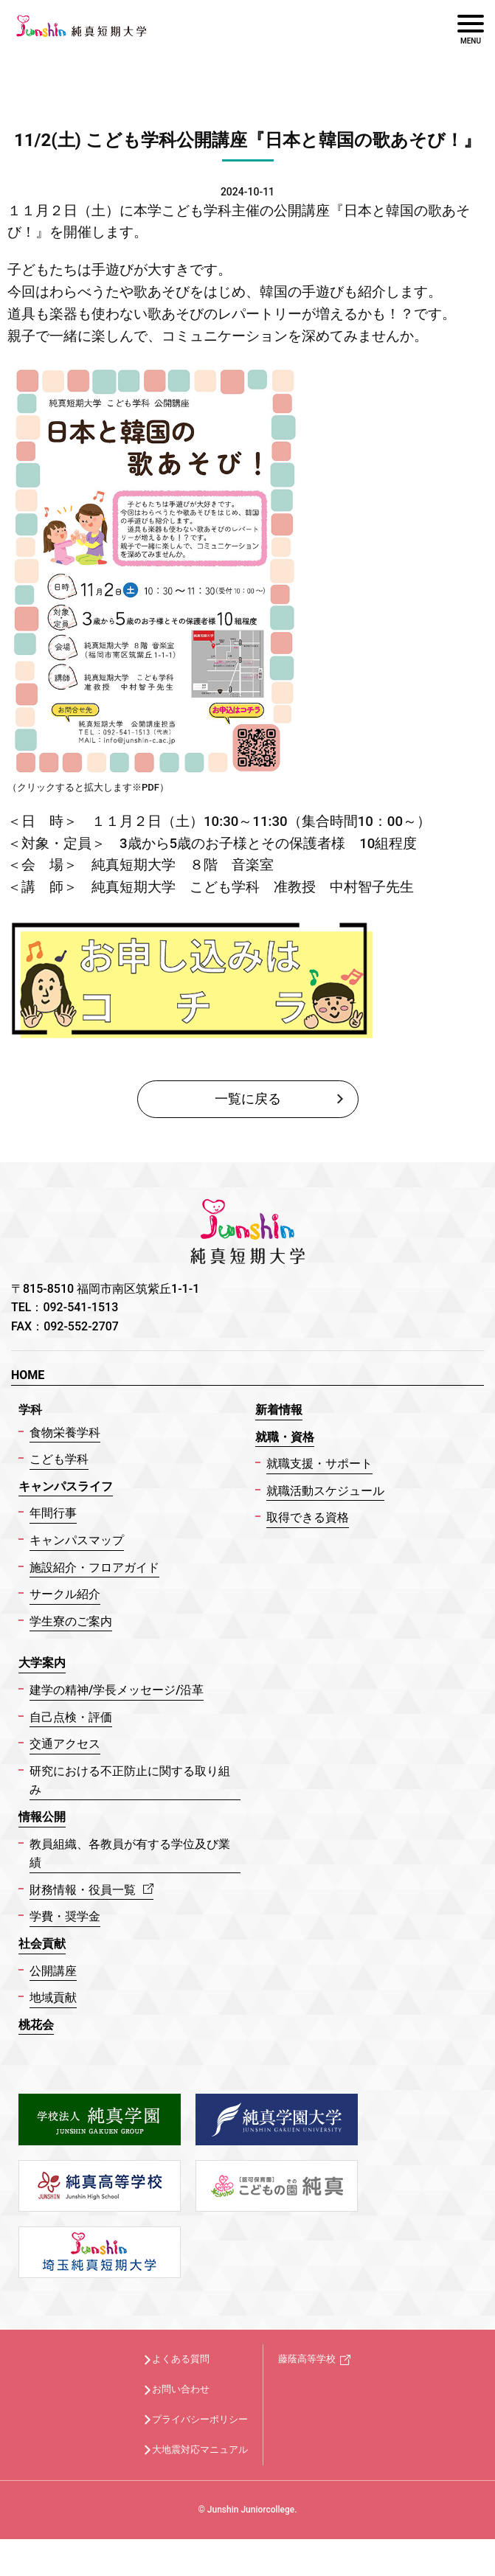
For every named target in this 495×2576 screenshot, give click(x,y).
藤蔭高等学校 (307, 2358)
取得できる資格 (307, 1517)
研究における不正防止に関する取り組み (130, 1780)
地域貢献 (53, 1997)
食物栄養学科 (65, 1433)
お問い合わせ (181, 2389)
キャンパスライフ (65, 1486)
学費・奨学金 (65, 1916)
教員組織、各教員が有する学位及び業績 (130, 1853)
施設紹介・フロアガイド (94, 1567)
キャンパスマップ (77, 1540)
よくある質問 (181, 2358)
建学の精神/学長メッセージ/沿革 (117, 1690)
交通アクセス (65, 1744)
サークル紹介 (65, 1594)
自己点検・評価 (71, 1717)
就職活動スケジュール (325, 1491)
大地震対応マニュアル (200, 2449)
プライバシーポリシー (200, 2419)
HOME (27, 1375)
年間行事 (53, 1513)
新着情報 (278, 1410)
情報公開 (42, 1817)
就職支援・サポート (319, 1464)
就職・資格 (284, 1437)
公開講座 (53, 1971)
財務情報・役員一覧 (91, 1890)
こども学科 (59, 1459)
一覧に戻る (248, 1098)
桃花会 (36, 2025)
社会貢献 (42, 1944)
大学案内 (42, 1663)
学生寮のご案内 (71, 1621)
